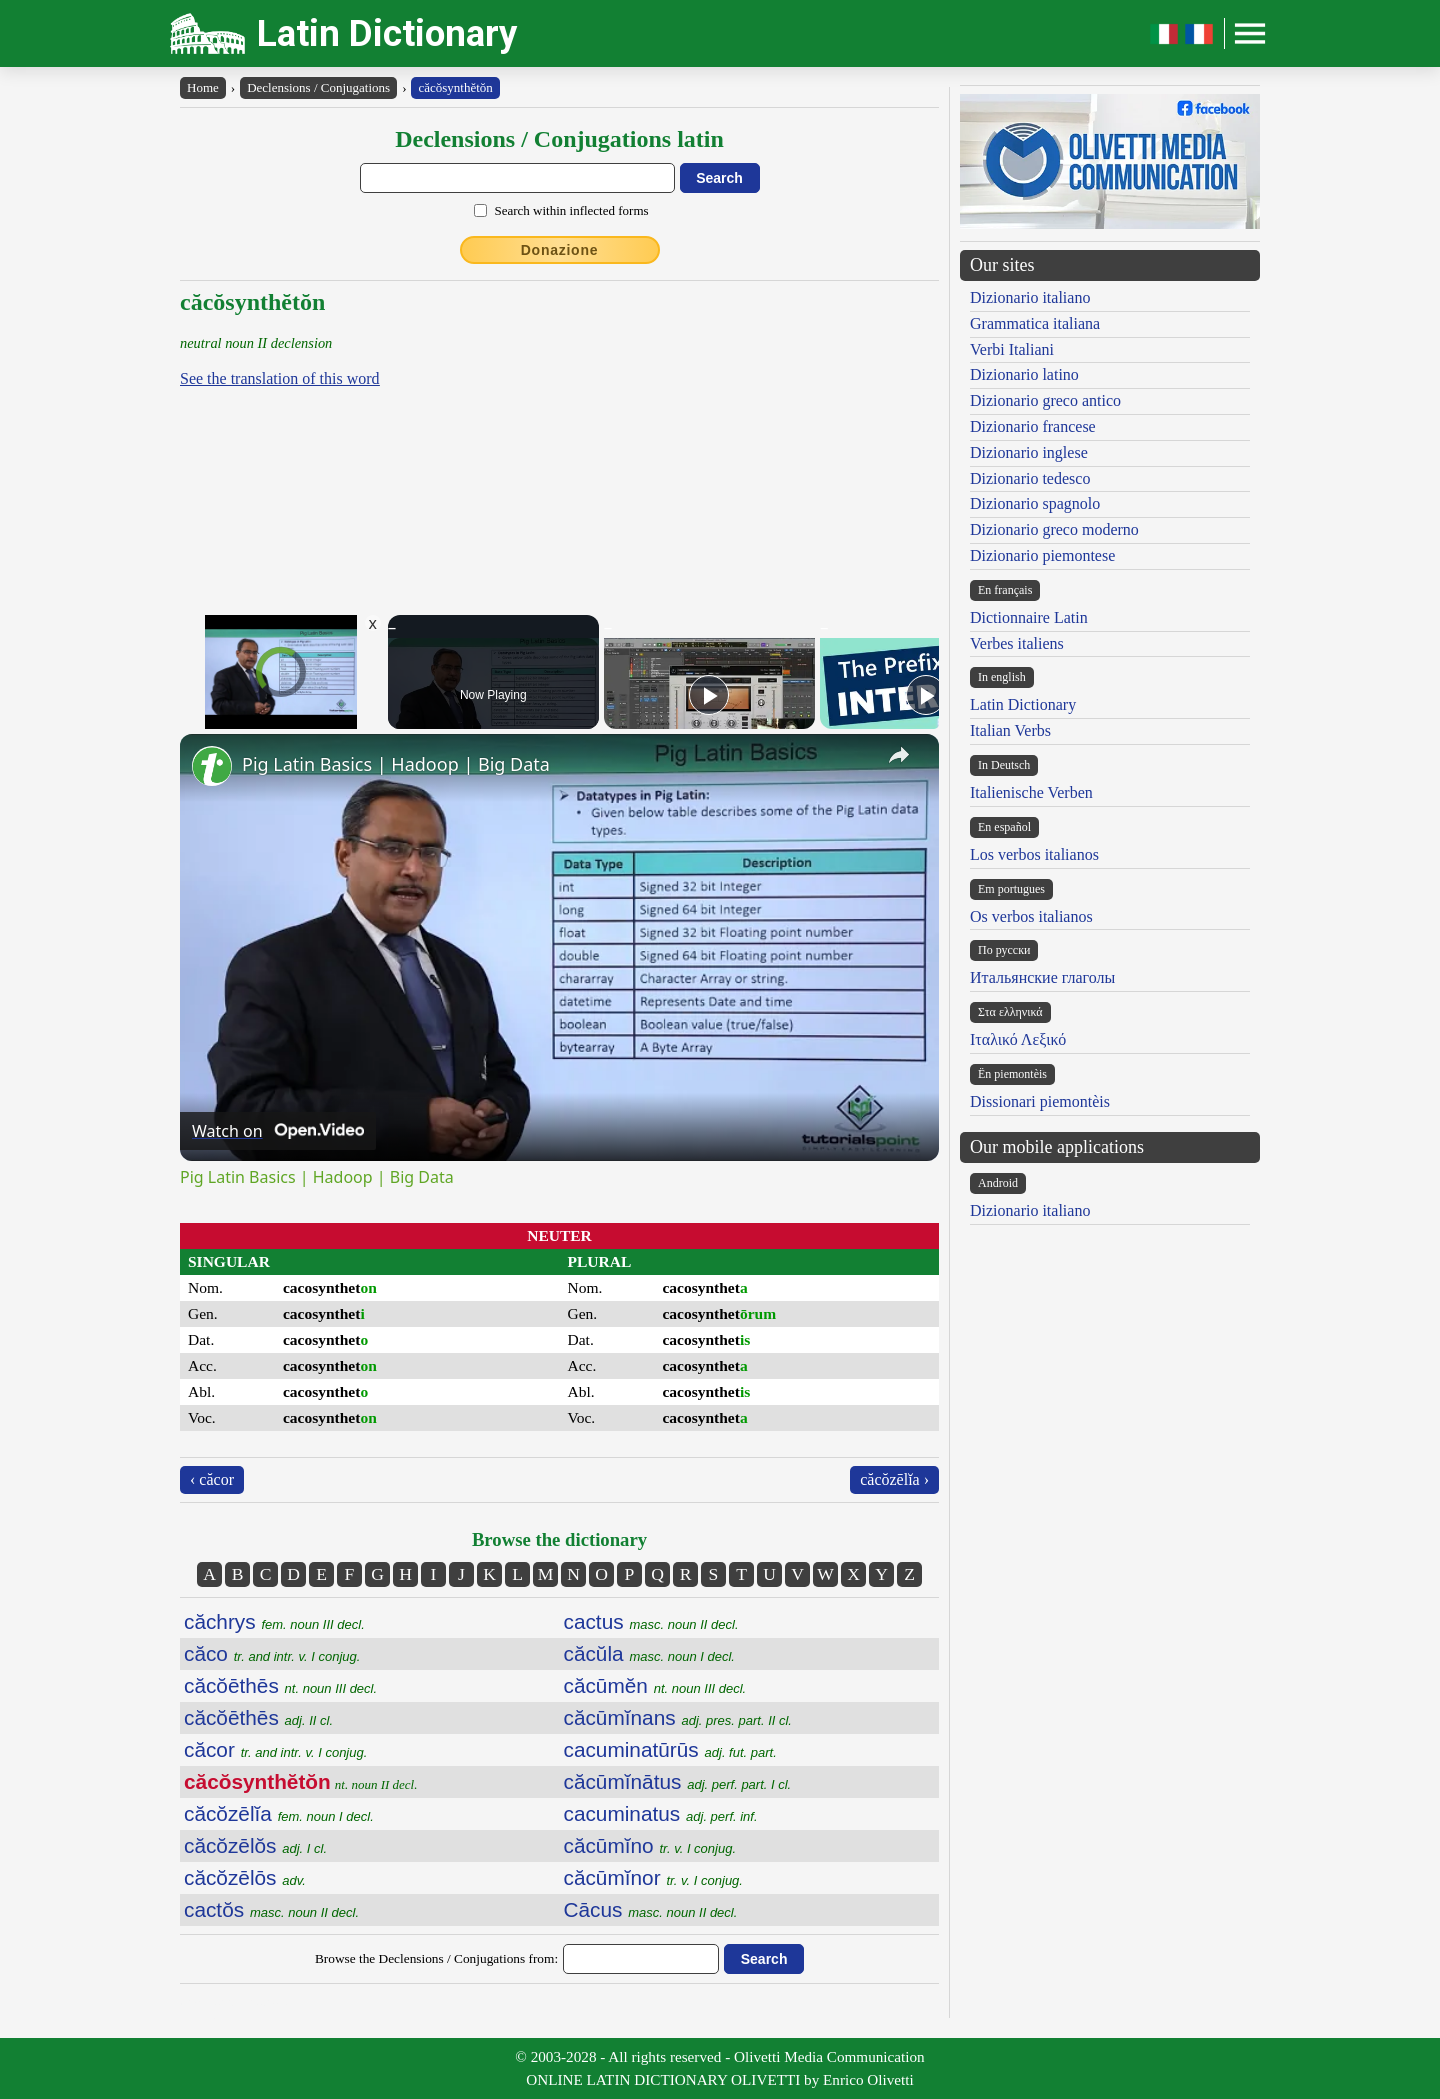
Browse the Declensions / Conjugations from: (436, 1958)
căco (272, 1653)
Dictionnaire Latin (1029, 617)
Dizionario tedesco (1030, 478)
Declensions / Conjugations (318, 87)
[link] (212, 766)
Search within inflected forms (571, 210)
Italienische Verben (1031, 792)
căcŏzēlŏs (255, 1845)
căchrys (274, 1621)
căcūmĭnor (653, 1877)
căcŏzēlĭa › (894, 1479)
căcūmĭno (650, 1845)
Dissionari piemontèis (1040, 1101)
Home (203, 87)
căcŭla (649, 1653)
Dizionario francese (1033, 426)
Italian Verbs (1010, 730)
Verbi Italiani (1012, 349)
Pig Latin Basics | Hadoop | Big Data (396, 764)
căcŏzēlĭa (279, 1813)
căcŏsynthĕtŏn (455, 87)
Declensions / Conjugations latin (559, 139)
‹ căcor (212, 1479)
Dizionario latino (1024, 374)
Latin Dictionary (387, 33)
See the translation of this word (280, 378)
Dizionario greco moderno (1054, 529)
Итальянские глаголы (1042, 977)
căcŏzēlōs (245, 1877)
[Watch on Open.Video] (278, 1131)
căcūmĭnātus (678, 1781)
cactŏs (271, 1909)
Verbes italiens (1017, 643)
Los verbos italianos (1034, 854)
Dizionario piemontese (1042, 555)
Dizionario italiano (1030, 297)
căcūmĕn (655, 1685)
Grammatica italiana (1035, 323)
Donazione (560, 250)
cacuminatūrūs (670, 1749)
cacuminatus (661, 1813)
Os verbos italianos (1031, 916)
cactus (651, 1621)
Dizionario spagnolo (1035, 503)
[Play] (709, 695)
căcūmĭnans (678, 1717)
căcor (275, 1749)
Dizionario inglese (1029, 452)
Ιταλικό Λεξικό (1018, 1039)
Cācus (651, 1909)
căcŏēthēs (280, 1685)
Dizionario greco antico (1045, 400)
